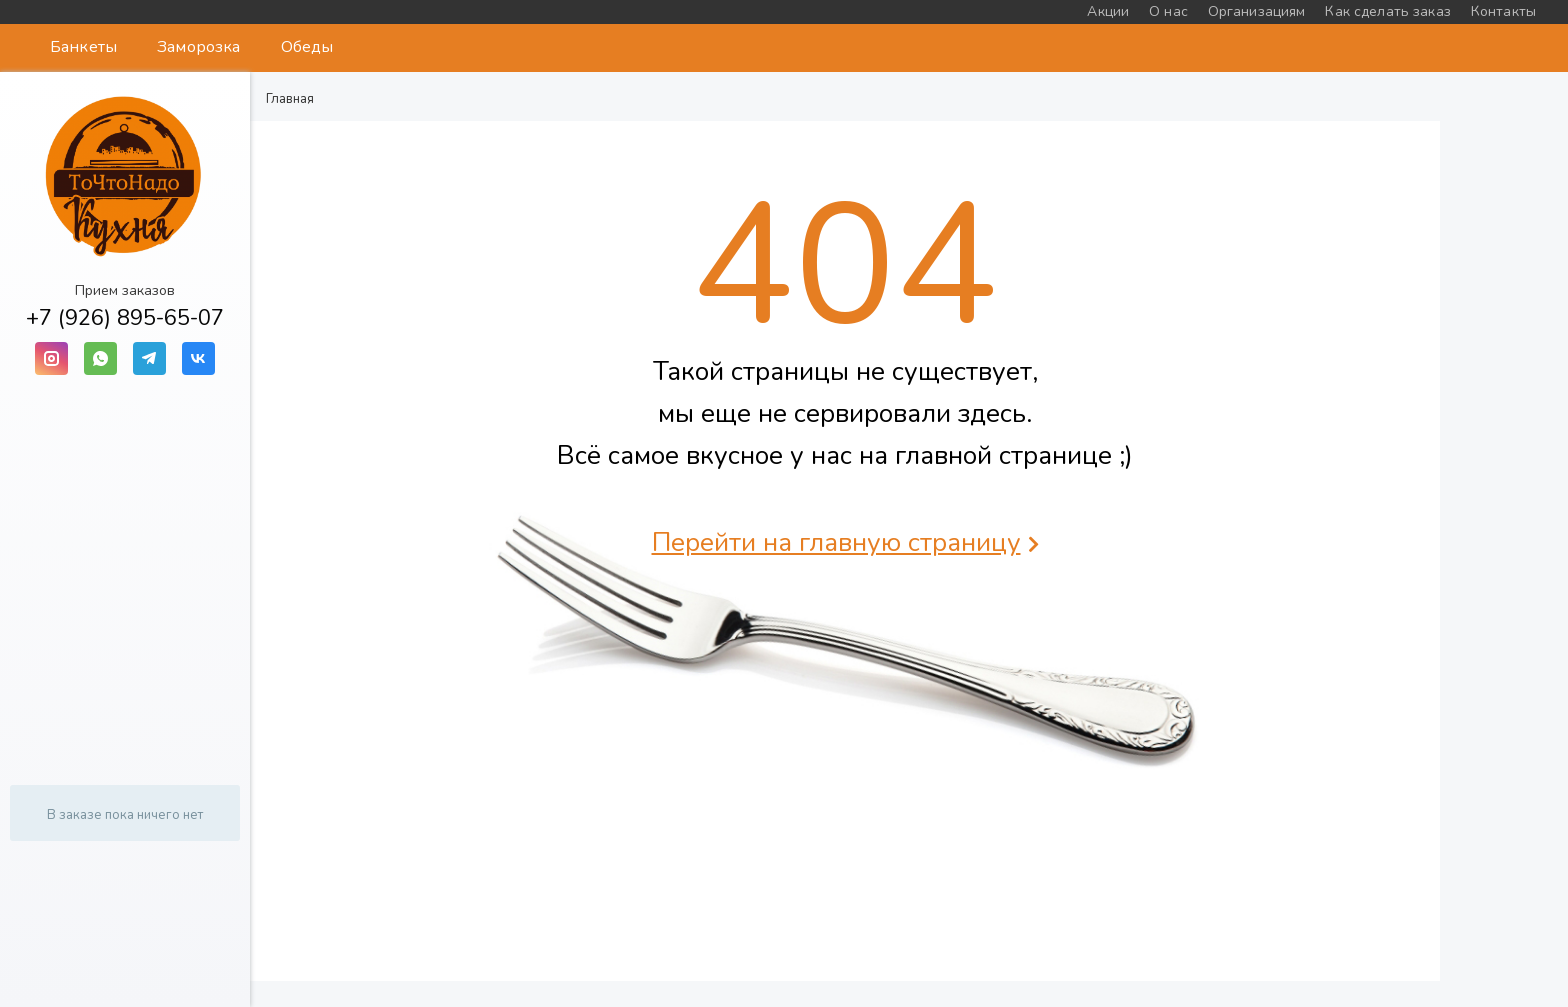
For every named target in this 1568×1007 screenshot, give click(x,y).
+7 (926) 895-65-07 (125, 318)
